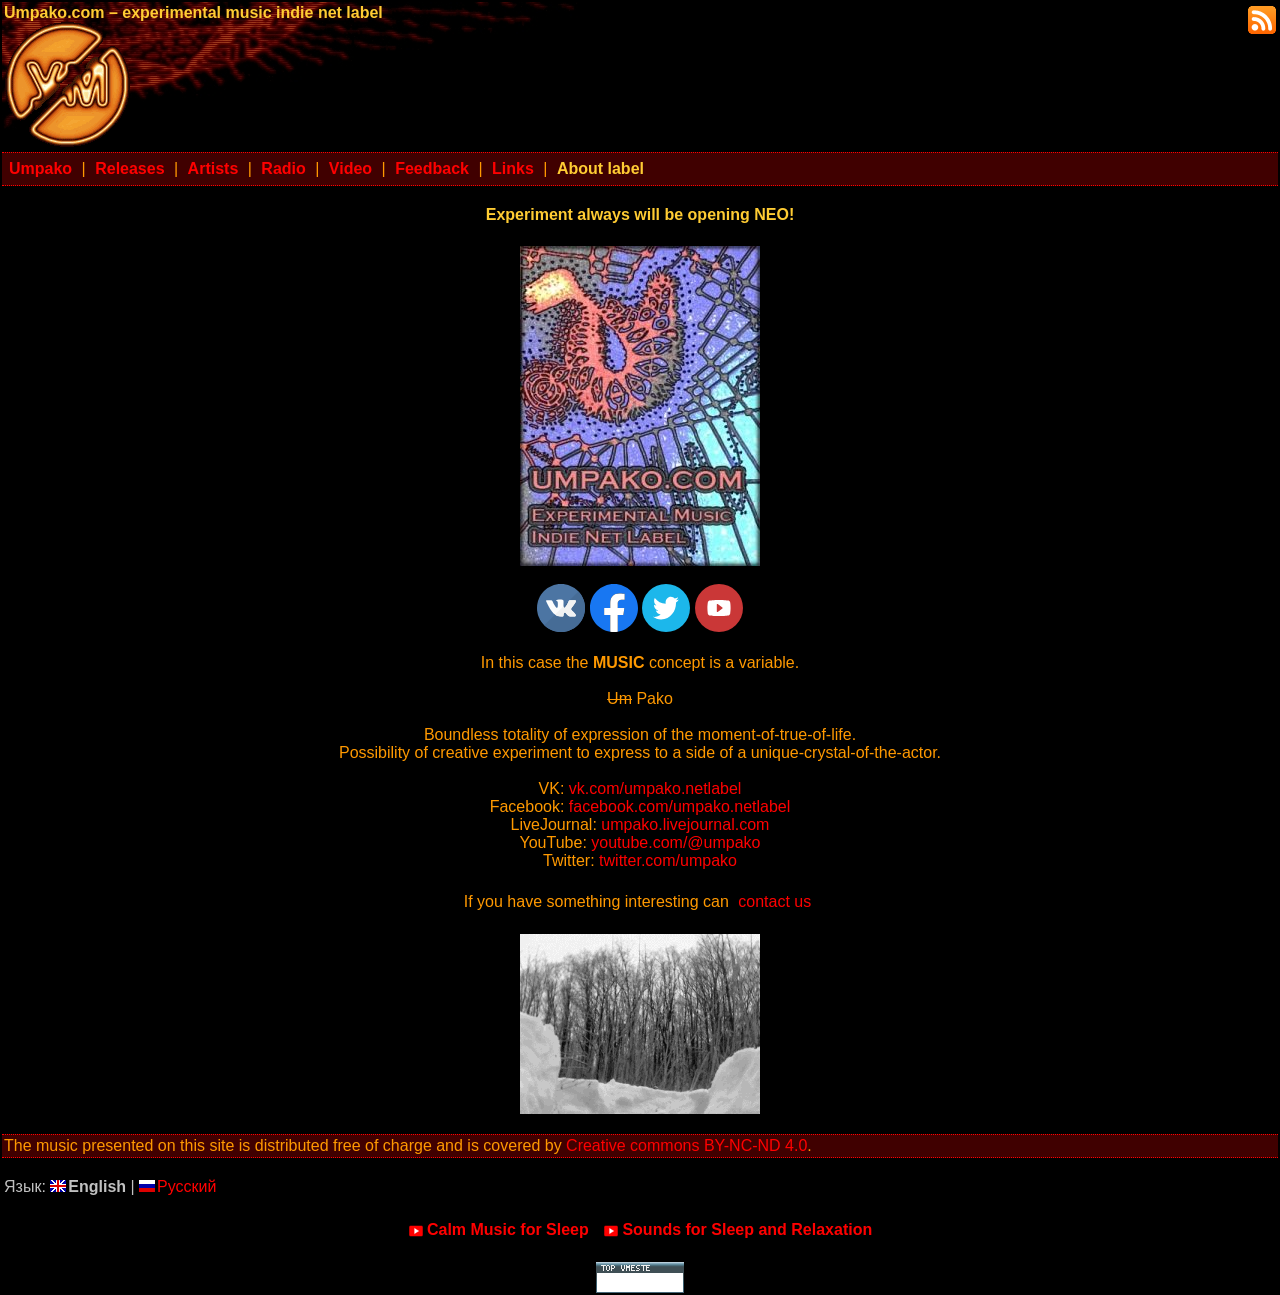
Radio (283, 168)
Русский (177, 1186)
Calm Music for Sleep (498, 1230)
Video (350, 168)
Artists (213, 168)
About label (600, 168)
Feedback (432, 168)
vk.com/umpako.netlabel (655, 788)
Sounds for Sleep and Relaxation (737, 1230)
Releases (129, 168)
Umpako (40, 168)
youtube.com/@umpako (675, 842)
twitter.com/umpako (668, 860)
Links (513, 168)
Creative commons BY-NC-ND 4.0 (686, 1145)
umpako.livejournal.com (685, 824)
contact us (774, 901)
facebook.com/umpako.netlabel (679, 806)
